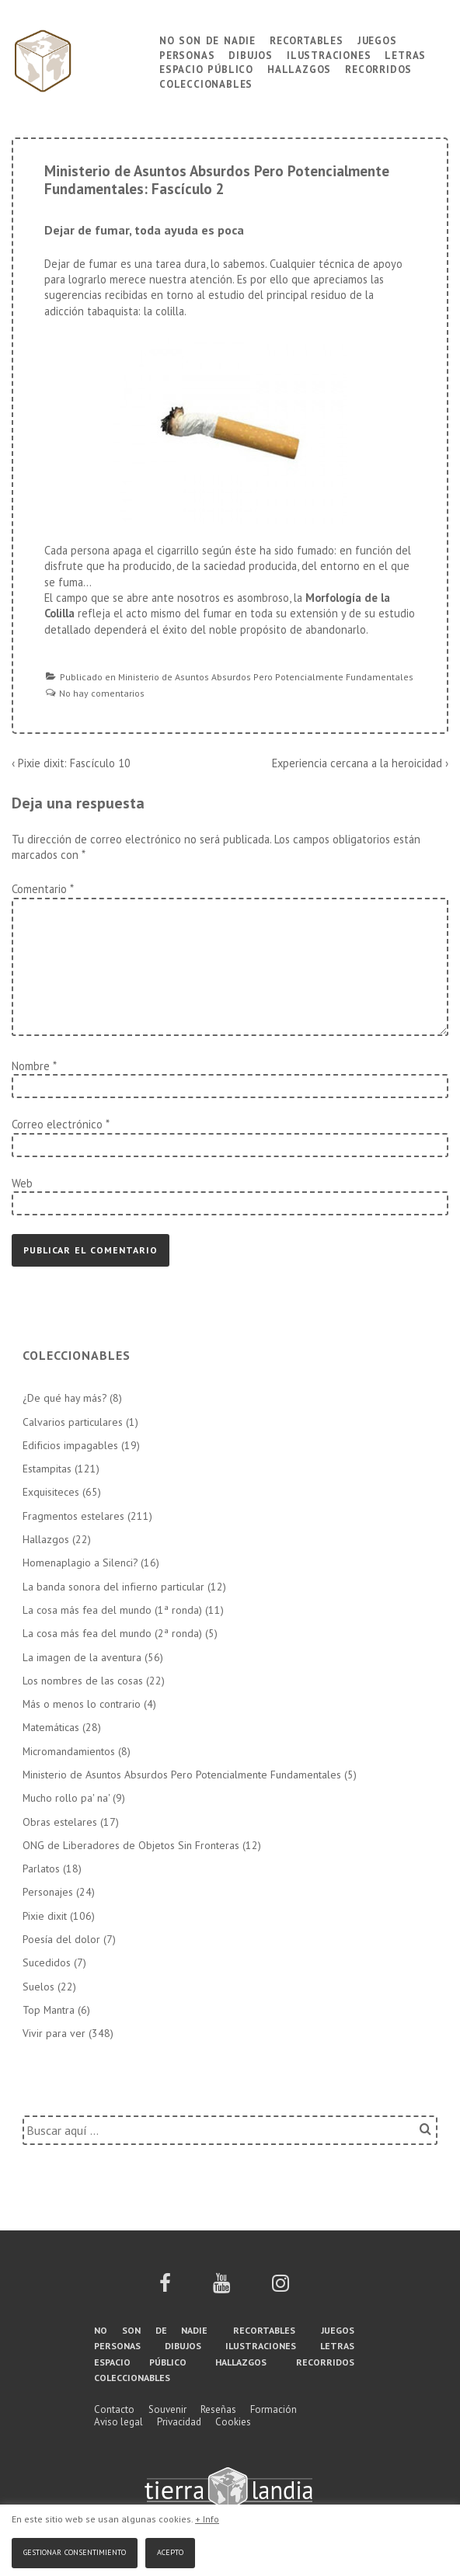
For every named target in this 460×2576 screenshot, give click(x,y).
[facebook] (165, 2288)
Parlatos (41, 1869)
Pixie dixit (45, 1916)
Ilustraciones (329, 54)
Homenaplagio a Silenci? (80, 1563)
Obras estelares (60, 1822)
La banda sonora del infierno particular (113, 1587)
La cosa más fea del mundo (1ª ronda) (112, 1610)
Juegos (377, 39)
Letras (405, 54)
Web (22, 1183)
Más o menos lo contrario (82, 1704)
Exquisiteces (51, 1492)
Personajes (48, 1892)
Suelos (38, 1987)
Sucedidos (47, 1962)
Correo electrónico (57, 1124)
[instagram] (280, 2288)
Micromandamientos (69, 1751)
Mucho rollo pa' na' (66, 1798)
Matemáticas (51, 1727)
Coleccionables (206, 82)
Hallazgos (299, 68)
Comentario (42, 888)
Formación (273, 2409)
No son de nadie (207, 39)
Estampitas (47, 1469)
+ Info (207, 2519)
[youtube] (221, 2288)
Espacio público (206, 68)
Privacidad (179, 2421)
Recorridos (378, 68)
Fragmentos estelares (73, 1516)
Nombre (31, 1066)
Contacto (114, 2409)
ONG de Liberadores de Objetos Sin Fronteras (131, 1845)
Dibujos (250, 54)
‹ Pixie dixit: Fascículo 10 (71, 763)
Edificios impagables (70, 1445)
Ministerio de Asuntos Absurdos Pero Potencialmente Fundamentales (265, 677)
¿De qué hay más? (64, 1398)
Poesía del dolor (61, 1939)
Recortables (306, 39)
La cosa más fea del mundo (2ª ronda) (112, 1633)
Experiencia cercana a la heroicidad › (360, 763)
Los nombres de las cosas (83, 1681)
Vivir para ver (54, 2033)
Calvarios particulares (73, 1422)
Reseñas (218, 2409)
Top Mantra (49, 2010)
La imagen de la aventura (82, 1657)
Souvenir (167, 2409)
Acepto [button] (170, 2550)
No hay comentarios (102, 693)
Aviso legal (118, 2421)
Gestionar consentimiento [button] (74, 2550)
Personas (186, 54)
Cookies (233, 2421)
